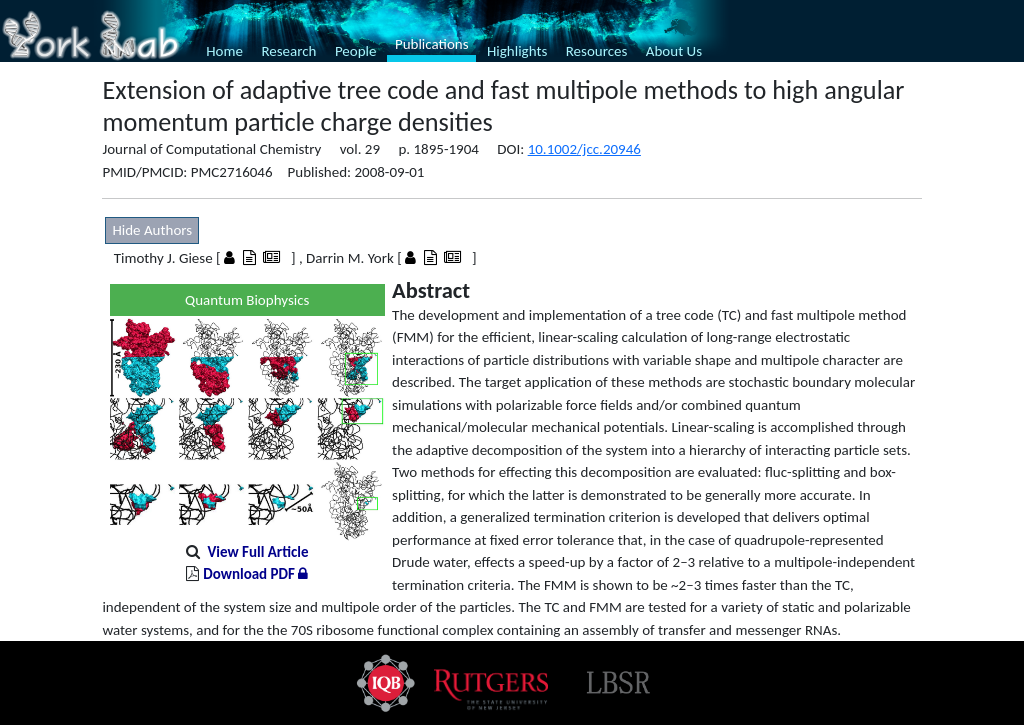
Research (288, 51)
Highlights (517, 51)
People (356, 51)
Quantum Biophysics (247, 300)
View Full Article (257, 552)
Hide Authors (152, 230)
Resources (597, 51)
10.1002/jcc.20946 (584, 149)
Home (224, 51)
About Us (674, 51)
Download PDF (255, 574)
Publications (432, 44)
